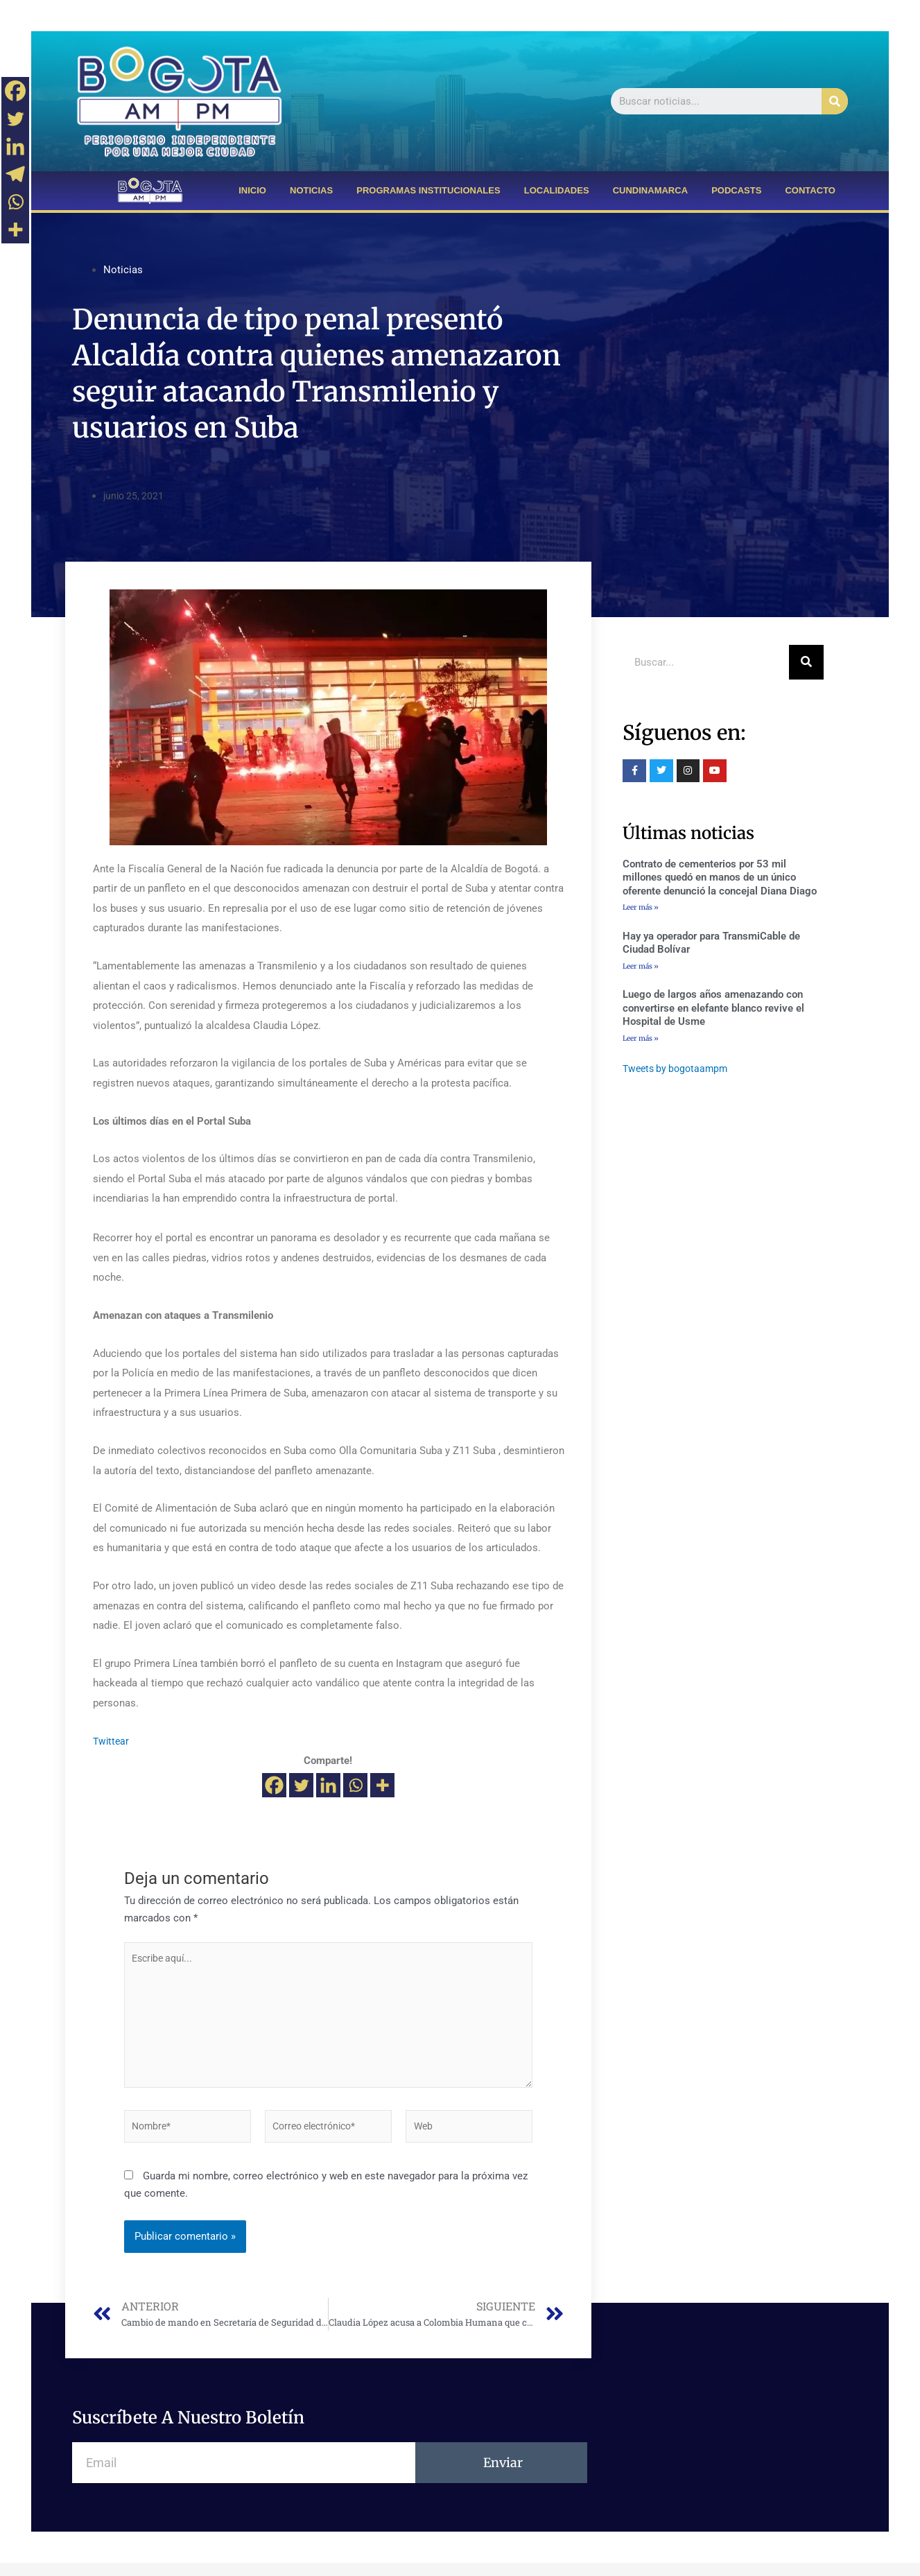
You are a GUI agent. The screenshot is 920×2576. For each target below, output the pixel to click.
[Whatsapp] (355, 1785)
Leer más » (641, 907)
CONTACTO (810, 190)
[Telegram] (15, 174)
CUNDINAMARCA (650, 190)
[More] (382, 1785)
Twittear (112, 1741)
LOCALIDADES (556, 190)
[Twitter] (301, 1785)
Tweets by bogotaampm (678, 1071)
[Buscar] (835, 101)
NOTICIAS (311, 190)
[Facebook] (274, 1785)
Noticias (123, 269)
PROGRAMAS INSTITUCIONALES (428, 190)
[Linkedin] (328, 1785)
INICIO (252, 190)
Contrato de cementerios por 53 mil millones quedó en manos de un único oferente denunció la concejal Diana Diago (720, 877)
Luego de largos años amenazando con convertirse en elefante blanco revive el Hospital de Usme (713, 1010)
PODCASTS (736, 190)
